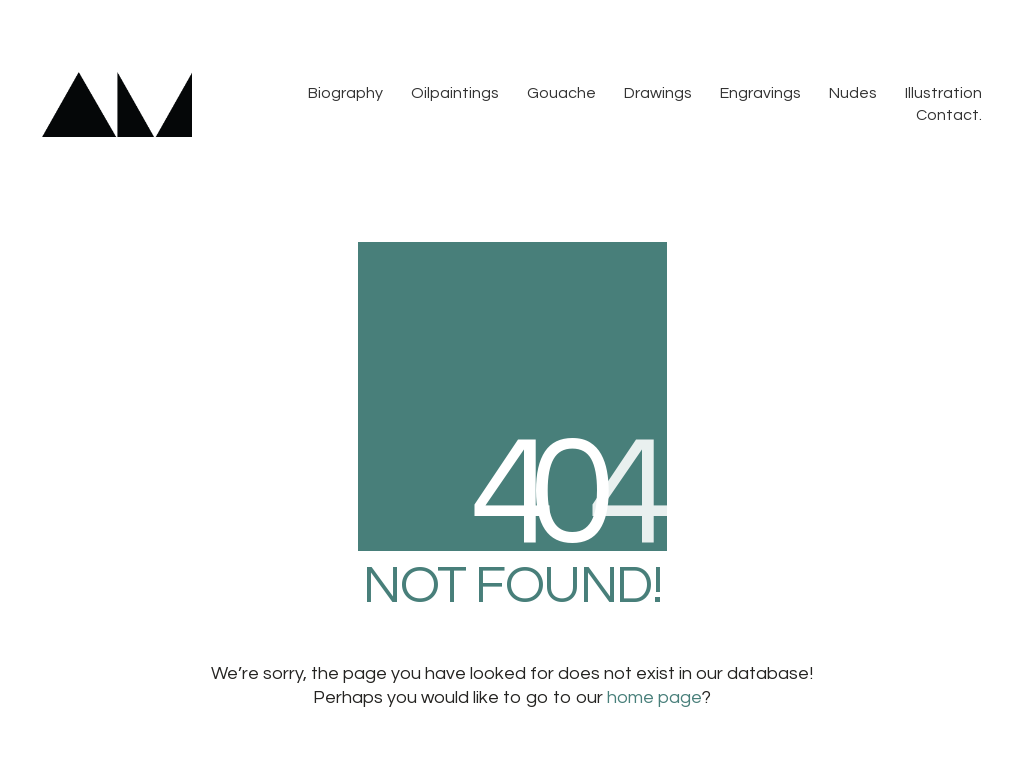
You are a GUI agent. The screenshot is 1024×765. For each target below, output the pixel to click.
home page (654, 697)
